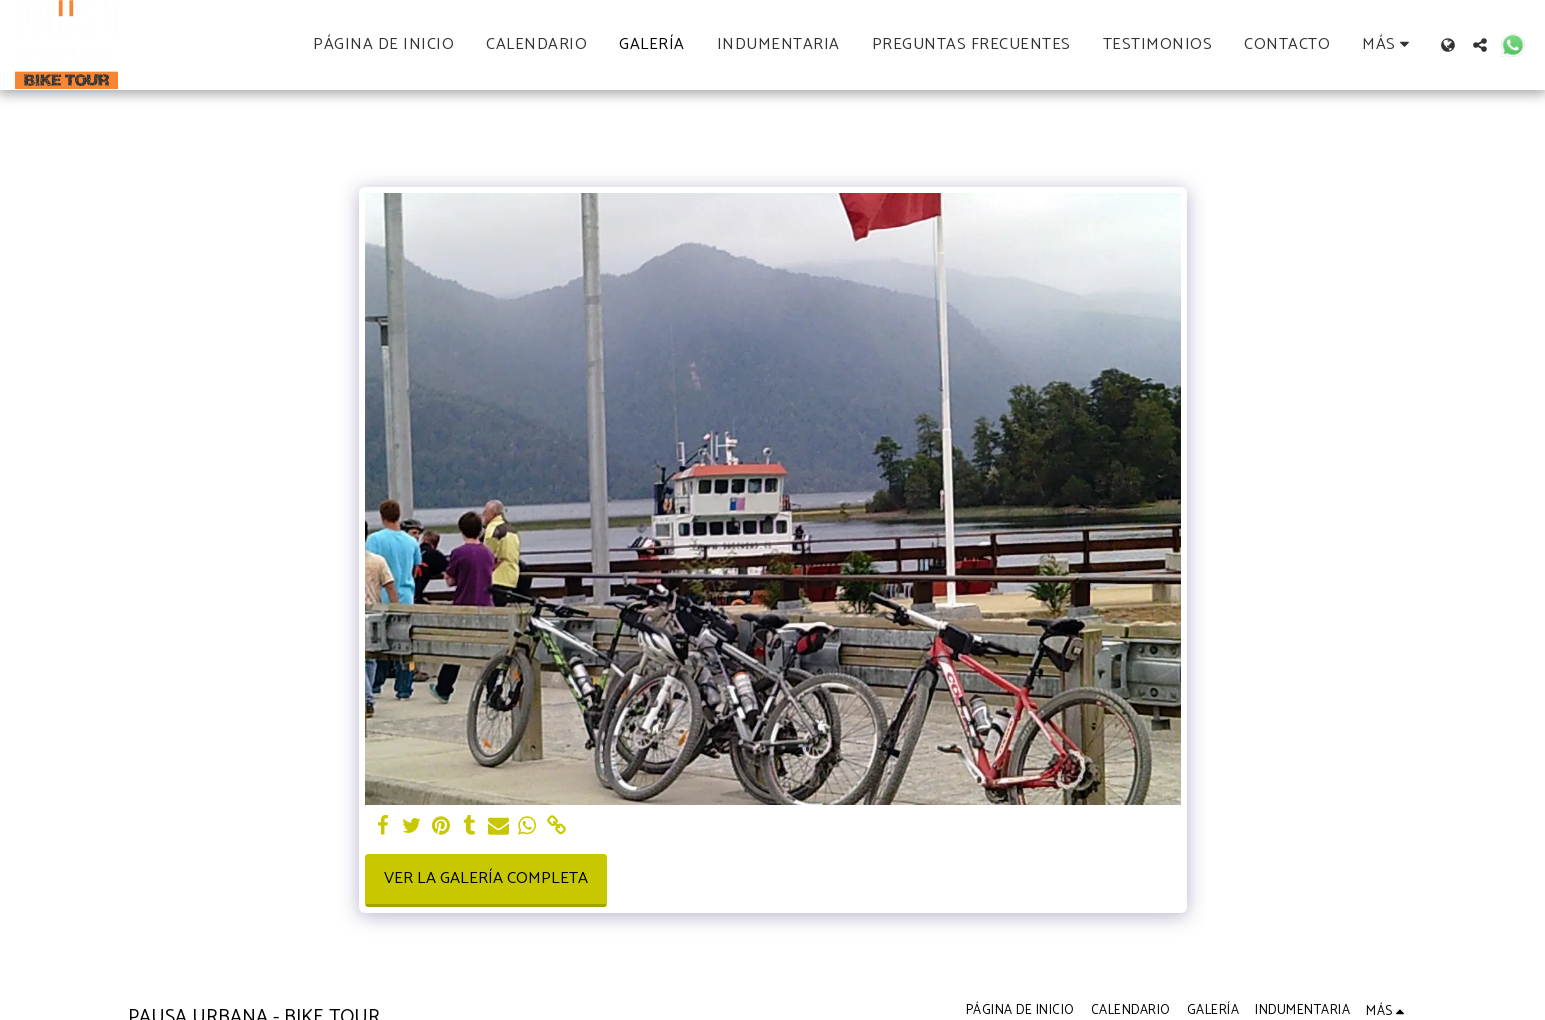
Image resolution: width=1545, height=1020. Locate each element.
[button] (1480, 45)
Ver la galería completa (486, 878)
